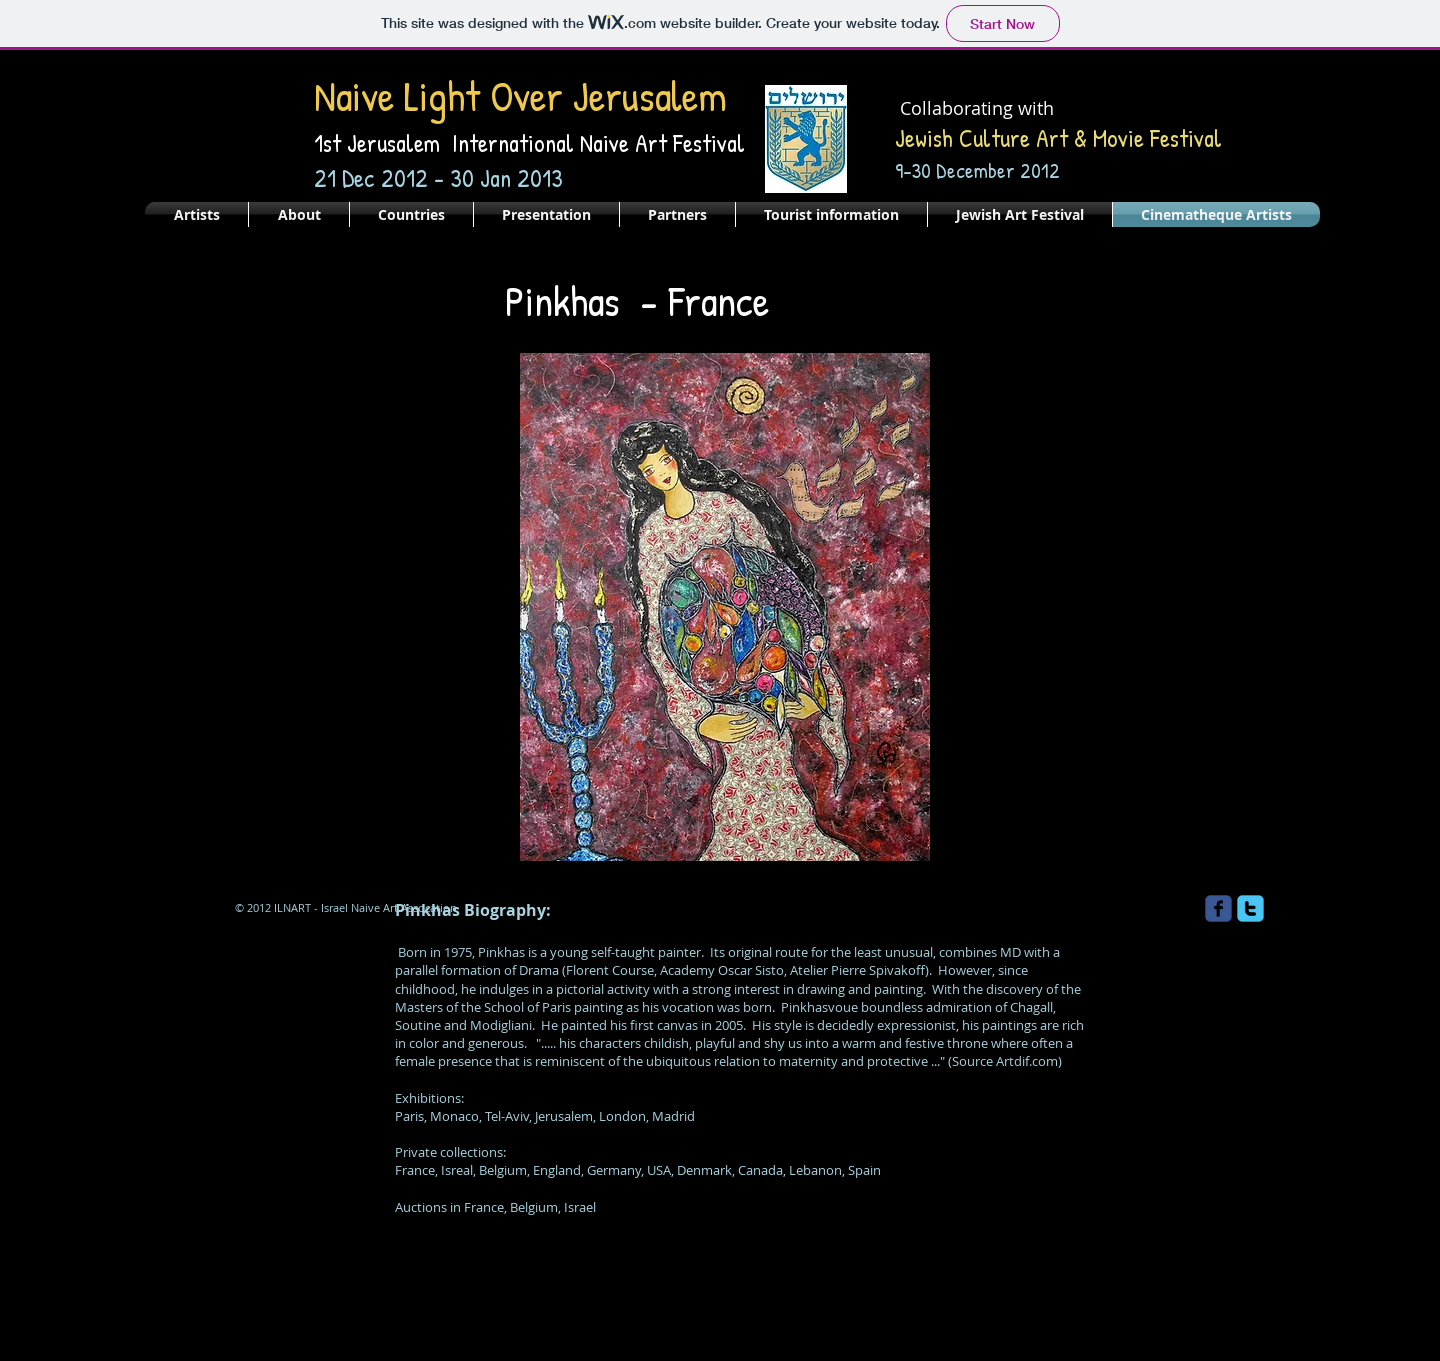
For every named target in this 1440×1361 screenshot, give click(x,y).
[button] (725, 607)
